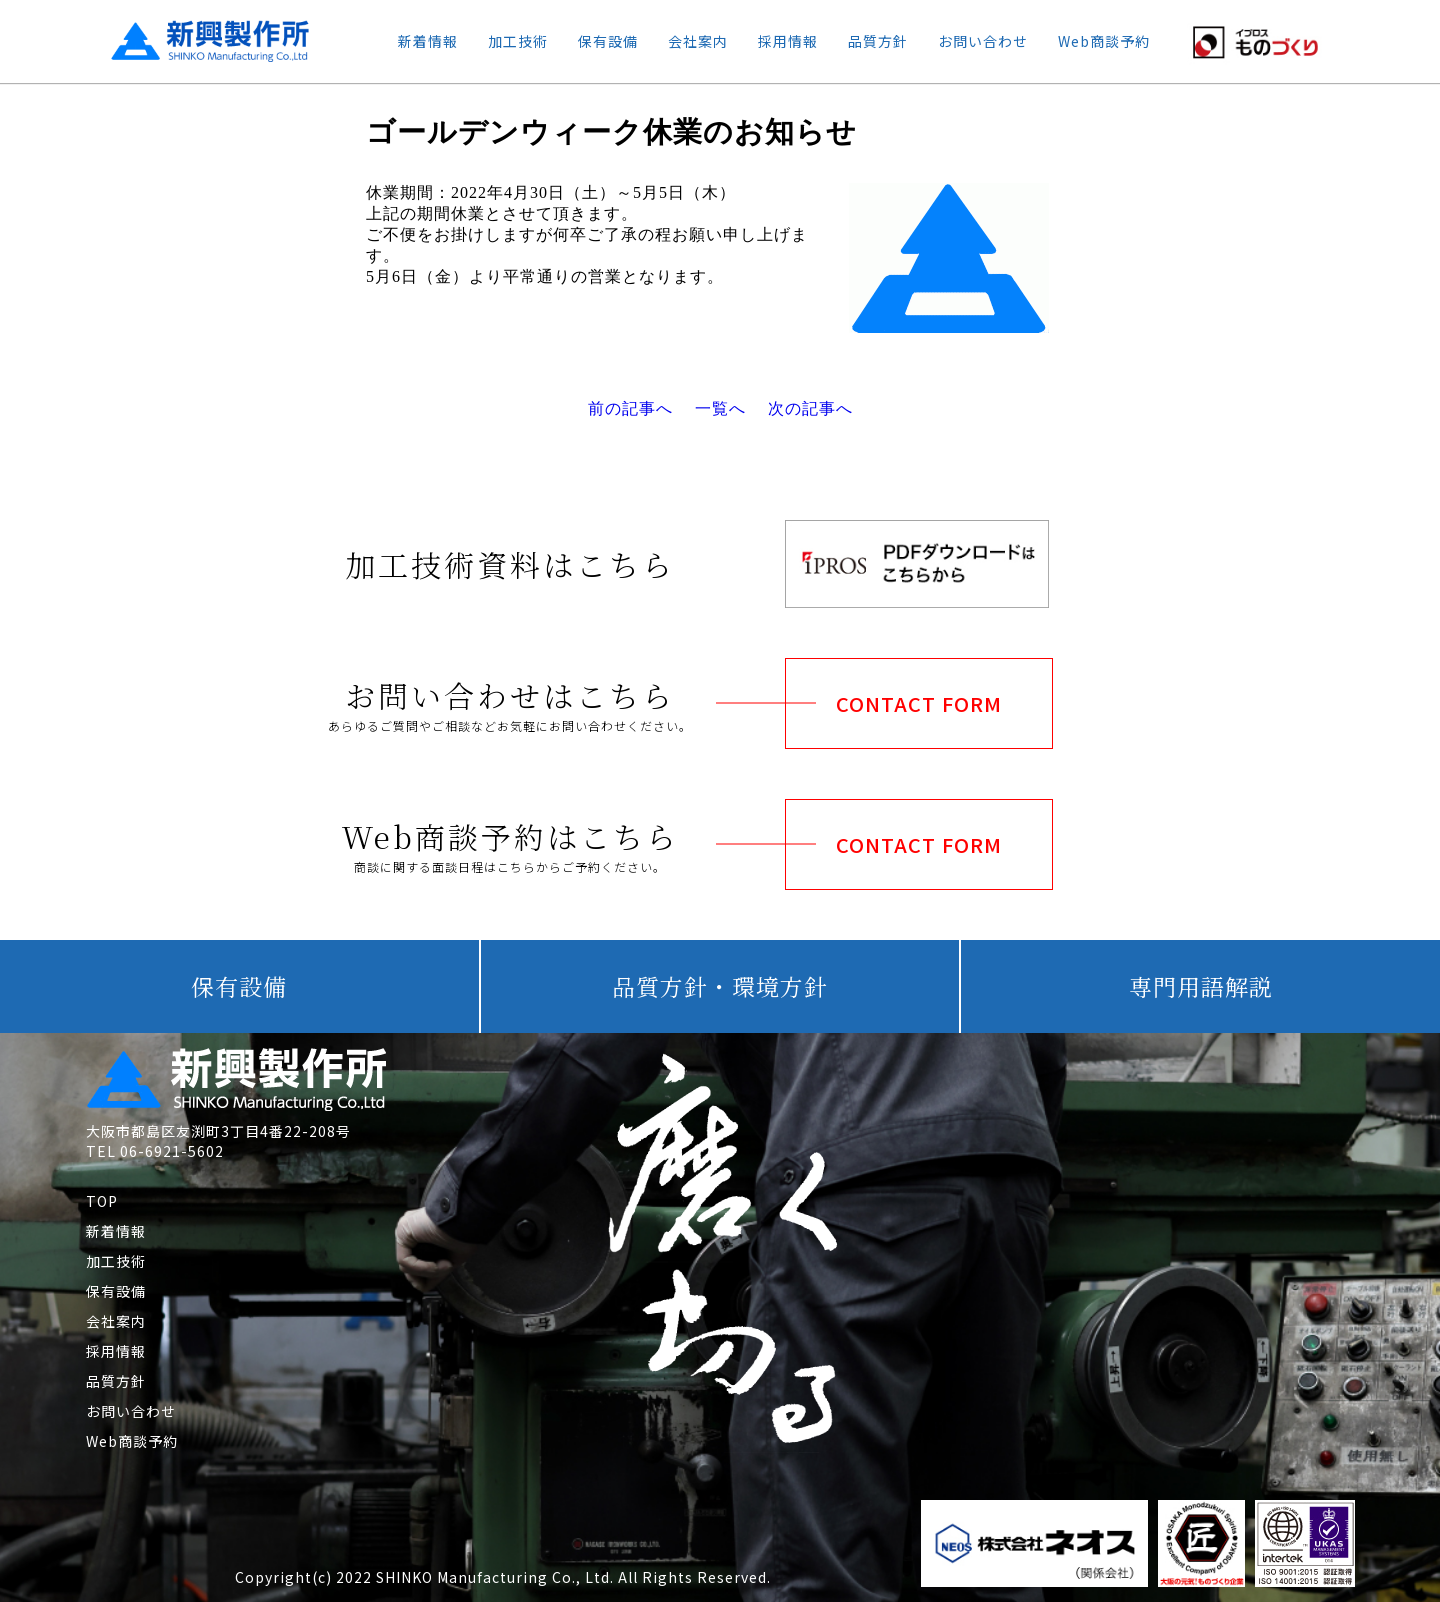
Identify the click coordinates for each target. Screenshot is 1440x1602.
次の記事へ (810, 408)
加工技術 (518, 41)
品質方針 (878, 41)
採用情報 (788, 41)
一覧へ (720, 408)
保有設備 (608, 41)
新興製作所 (192, 41)
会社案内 (698, 41)
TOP (102, 1201)
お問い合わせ (983, 41)
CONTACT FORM (919, 703)
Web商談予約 (1104, 41)
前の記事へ (630, 408)
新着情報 (428, 41)
